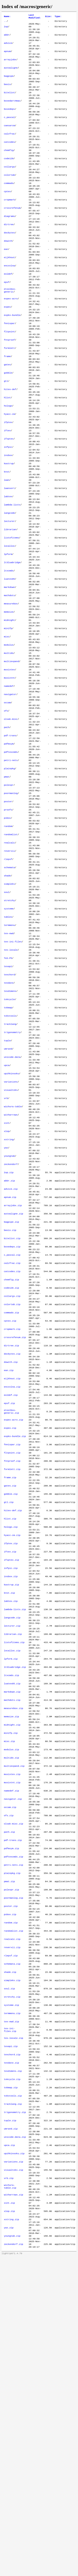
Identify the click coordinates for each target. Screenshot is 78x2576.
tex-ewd (8, 1064)
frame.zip (10, 1686)
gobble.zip (11, 1705)
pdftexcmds (11, 857)
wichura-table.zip (10, 2497)
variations (11, 1234)
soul (6, 1017)
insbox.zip (11, 1799)
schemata (9, 989)
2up (6, 28)
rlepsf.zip (11, 2233)
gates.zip (10, 1696)
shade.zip (10, 2252)
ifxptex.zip (11, 1780)
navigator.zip (13, 2054)
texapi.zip (11, 2336)
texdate (8, 1121)
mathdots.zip (12, 1941)
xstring (8, 1300)
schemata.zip (12, 2242)
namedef (8, 782)
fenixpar (9, 367)
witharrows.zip (13, 2506)
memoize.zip (11, 1959)
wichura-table (13, 1262)
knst (6, 537)
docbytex (9, 264)
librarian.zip (13, 1865)
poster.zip (11, 2176)
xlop (6, 1291)
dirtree (8, 254)
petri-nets (11, 867)
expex (7, 348)
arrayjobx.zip (13, 1375)
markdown (9, 669)
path (6, 829)
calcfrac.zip (12, 1441)
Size (48, 16)
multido (8, 744)
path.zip (9, 2091)
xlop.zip (9, 2525)
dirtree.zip (11, 1535)
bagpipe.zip (11, 1394)
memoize (8, 697)
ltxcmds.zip (11, 1912)
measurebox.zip (13, 1950)
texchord (9, 1112)
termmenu (9, 1055)
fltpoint (9, 377)
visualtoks (11, 1243)
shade (7, 998)
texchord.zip (12, 2346)
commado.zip (11, 1498)
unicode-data (12, 1206)
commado (8, 207)
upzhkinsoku (11, 1225)
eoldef (8, 311)
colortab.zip (12, 1488)
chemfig (8, 169)
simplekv (9, 1008)
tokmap (8, 1149)
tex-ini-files (13, 1074)
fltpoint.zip (12, 1658)
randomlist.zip (13, 2204)
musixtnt (9, 772)
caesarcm (9, 141)
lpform (8, 631)
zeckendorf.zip (13, 2562)
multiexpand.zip (14, 2016)
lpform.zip (11, 1893)
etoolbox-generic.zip (11, 1611)
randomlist (11, 951)
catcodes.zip (12, 1451)
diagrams (9, 245)
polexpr (8, 895)
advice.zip (11, 1356)
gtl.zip (8, 1714)
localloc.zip (12, 1884)
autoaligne (11, 75)
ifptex (8, 480)
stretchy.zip (12, 2280)
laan (6, 546)
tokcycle (9, 1140)
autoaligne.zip (13, 1385)
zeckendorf (11, 1328)
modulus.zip (11, 1997)
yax (6, 1309)
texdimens (10, 1130)
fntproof (9, 386)
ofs (6, 810)
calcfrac (9, 151)
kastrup (8, 527)
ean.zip (8, 1564)
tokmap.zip (11, 2383)
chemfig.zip (11, 1460)
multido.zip (11, 2007)
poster (8, 914)
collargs (9, 188)
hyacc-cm (9, 471)
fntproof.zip (12, 1667)
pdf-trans (10, 838)
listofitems (11, 612)
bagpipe (8, 85)
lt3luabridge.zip (15, 1903)
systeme (8, 1036)
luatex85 (9, 659)
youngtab (9, 1319)
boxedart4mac (12, 113)
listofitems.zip (14, 1875)
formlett (9, 395)
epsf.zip (9, 1601)
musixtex (9, 763)
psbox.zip (10, 2186)
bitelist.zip (12, 1413)
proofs (8, 923)
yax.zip (8, 2544)
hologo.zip (11, 1743)
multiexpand (11, 753)
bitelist (9, 103)
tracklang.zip (13, 2402)
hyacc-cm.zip (12, 1752)
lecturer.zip (12, 1856)
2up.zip (8, 1338)
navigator (10, 791)
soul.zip (9, 2270)
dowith (8, 273)
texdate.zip (11, 2355)
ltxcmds (8, 650)
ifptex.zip (11, 1762)
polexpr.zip (11, 2157)
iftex (7, 490)
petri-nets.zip (13, 2129)
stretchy (9, 1027)
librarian (10, 603)
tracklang (10, 1168)
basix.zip (10, 1404)
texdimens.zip (13, 2365)
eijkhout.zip (12, 1573)
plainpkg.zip (12, 2138)
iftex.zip (10, 1771)
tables (8, 1046)
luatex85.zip (12, 1922)
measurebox (11, 688)
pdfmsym (8, 848)
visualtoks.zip (13, 2478)
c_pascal (9, 132)
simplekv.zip (12, 2261)
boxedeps (9, 122)
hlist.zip (10, 1733)
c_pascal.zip (12, 1432)
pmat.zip (9, 2148)
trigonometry (12, 1177)
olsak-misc (11, 819)
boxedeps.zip (12, 1422)
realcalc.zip (12, 2214)
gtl (6, 433)
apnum (7, 56)
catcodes (9, 160)
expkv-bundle (12, 358)
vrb (6, 1253)
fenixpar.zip (12, 1649)
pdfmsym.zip (11, 2110)
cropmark (9, 226)
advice (8, 47)
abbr (6, 37)
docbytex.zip (12, 1545)
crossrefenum (12, 235)
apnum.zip (10, 1366)
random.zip (11, 2195)
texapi (8, 1102)
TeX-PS (8, 1093)
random (8, 942)
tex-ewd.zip (11, 2308)
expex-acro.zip (13, 1620)
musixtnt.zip (12, 2035)
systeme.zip (11, 2289)
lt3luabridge (12, 640)
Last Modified (35, 17)
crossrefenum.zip (15, 1526)
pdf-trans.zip (13, 2101)
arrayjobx (10, 66)
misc (6, 725)
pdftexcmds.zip (13, 2120)
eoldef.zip (11, 1592)
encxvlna (9, 301)
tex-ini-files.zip (10, 2318)
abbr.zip (9, 1347)
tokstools (10, 1159)
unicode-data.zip (15, 2440)
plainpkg (9, 876)
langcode (9, 584)
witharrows (11, 1272)
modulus (8, 735)
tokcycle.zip (12, 2374)
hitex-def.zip (13, 1724)
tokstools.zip (13, 2393)
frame (7, 405)
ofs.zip (8, 2073)
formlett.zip (12, 1677)
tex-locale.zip (13, 2327)
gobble (8, 424)
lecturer (9, 593)
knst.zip (9, 1818)
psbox (7, 932)
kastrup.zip (11, 1809)
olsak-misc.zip (13, 2082)
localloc (9, 622)
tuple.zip (10, 2421)
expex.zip (10, 1630)
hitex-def (10, 443)
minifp (8, 716)
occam (7, 801)
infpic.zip (11, 1790)
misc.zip (9, 1988)
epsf (6, 320)
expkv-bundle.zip (15, 1639)
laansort (9, 556)
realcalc (9, 961)
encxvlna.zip (12, 1583)
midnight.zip (12, 1969)
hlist (7, 452)
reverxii (9, 970)
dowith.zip (11, 1554)
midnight (9, 706)
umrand (8, 1196)
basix (7, 94)
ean (6, 282)
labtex (8, 565)
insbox (8, 518)
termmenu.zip (12, 2299)
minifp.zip (11, 1978)
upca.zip (9, 2449)
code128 (8, 179)
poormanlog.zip (13, 2167)
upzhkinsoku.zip (14, 2459)
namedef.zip (11, 2044)
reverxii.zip (12, 2223)
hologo (8, 461)
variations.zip (13, 2468)
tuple (7, 1187)
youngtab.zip (12, 2553)
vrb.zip (8, 2487)
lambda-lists (12, 574)
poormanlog (11, 904)
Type (58, 16)
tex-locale (11, 1083)
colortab (9, 198)
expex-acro (11, 339)
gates (7, 414)
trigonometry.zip (15, 2412)
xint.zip (9, 2515)
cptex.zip (10, 1507)
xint (6, 1281)
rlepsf (8, 980)
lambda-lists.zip (15, 1837)
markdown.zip (12, 1931)
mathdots (9, 678)
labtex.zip (11, 1828)
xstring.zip (11, 2534)
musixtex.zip (12, 2025)
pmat (6, 885)
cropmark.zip (12, 1517)
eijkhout (9, 292)
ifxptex (8, 499)
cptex (7, 216)
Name (7, 16)
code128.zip (11, 1470)
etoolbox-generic (10, 330)
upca (6, 1215)
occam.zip (10, 2063)
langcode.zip (12, 1846)
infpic (8, 509)
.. (5, 22)
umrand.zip (11, 2431)
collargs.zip (12, 1479)
